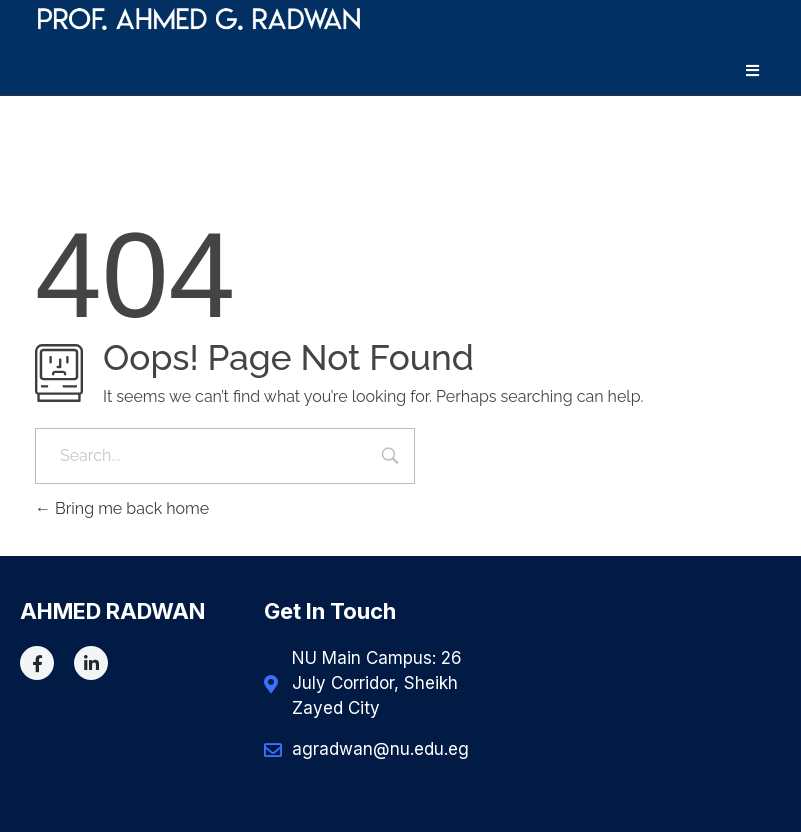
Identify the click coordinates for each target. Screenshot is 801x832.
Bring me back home (122, 508)
